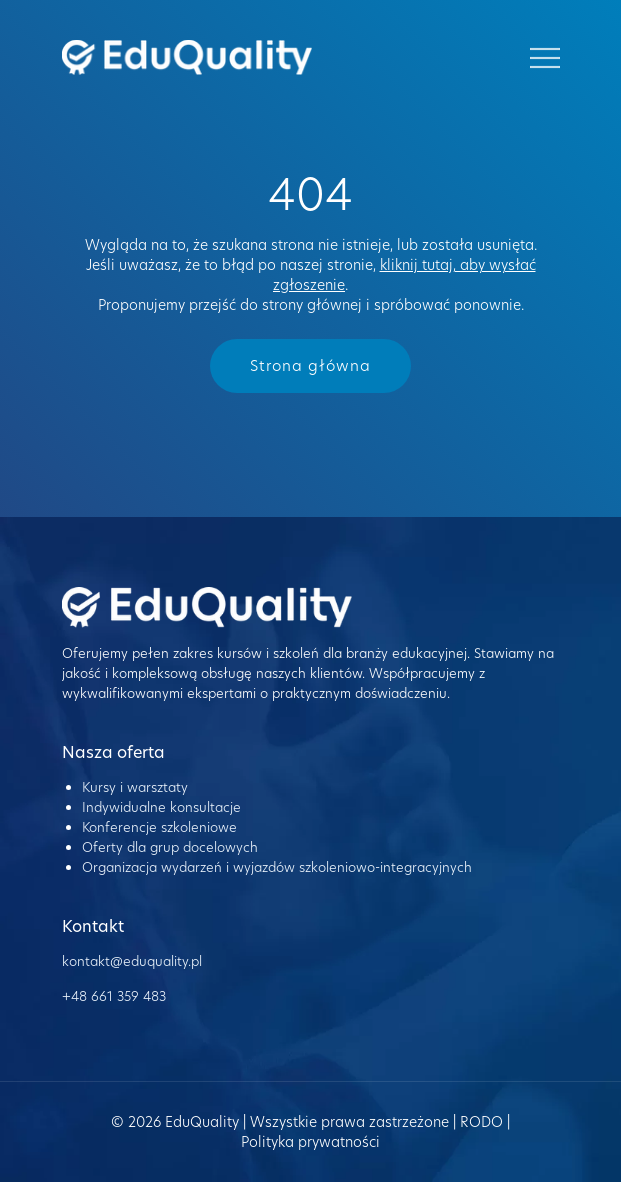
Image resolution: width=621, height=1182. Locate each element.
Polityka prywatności (310, 1142)
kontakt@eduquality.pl (132, 961)
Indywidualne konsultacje (161, 807)
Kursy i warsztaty (135, 787)
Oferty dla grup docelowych (170, 847)
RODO (481, 1122)
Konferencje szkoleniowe (159, 827)
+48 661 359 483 (114, 996)
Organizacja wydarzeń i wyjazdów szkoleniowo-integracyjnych (277, 867)
